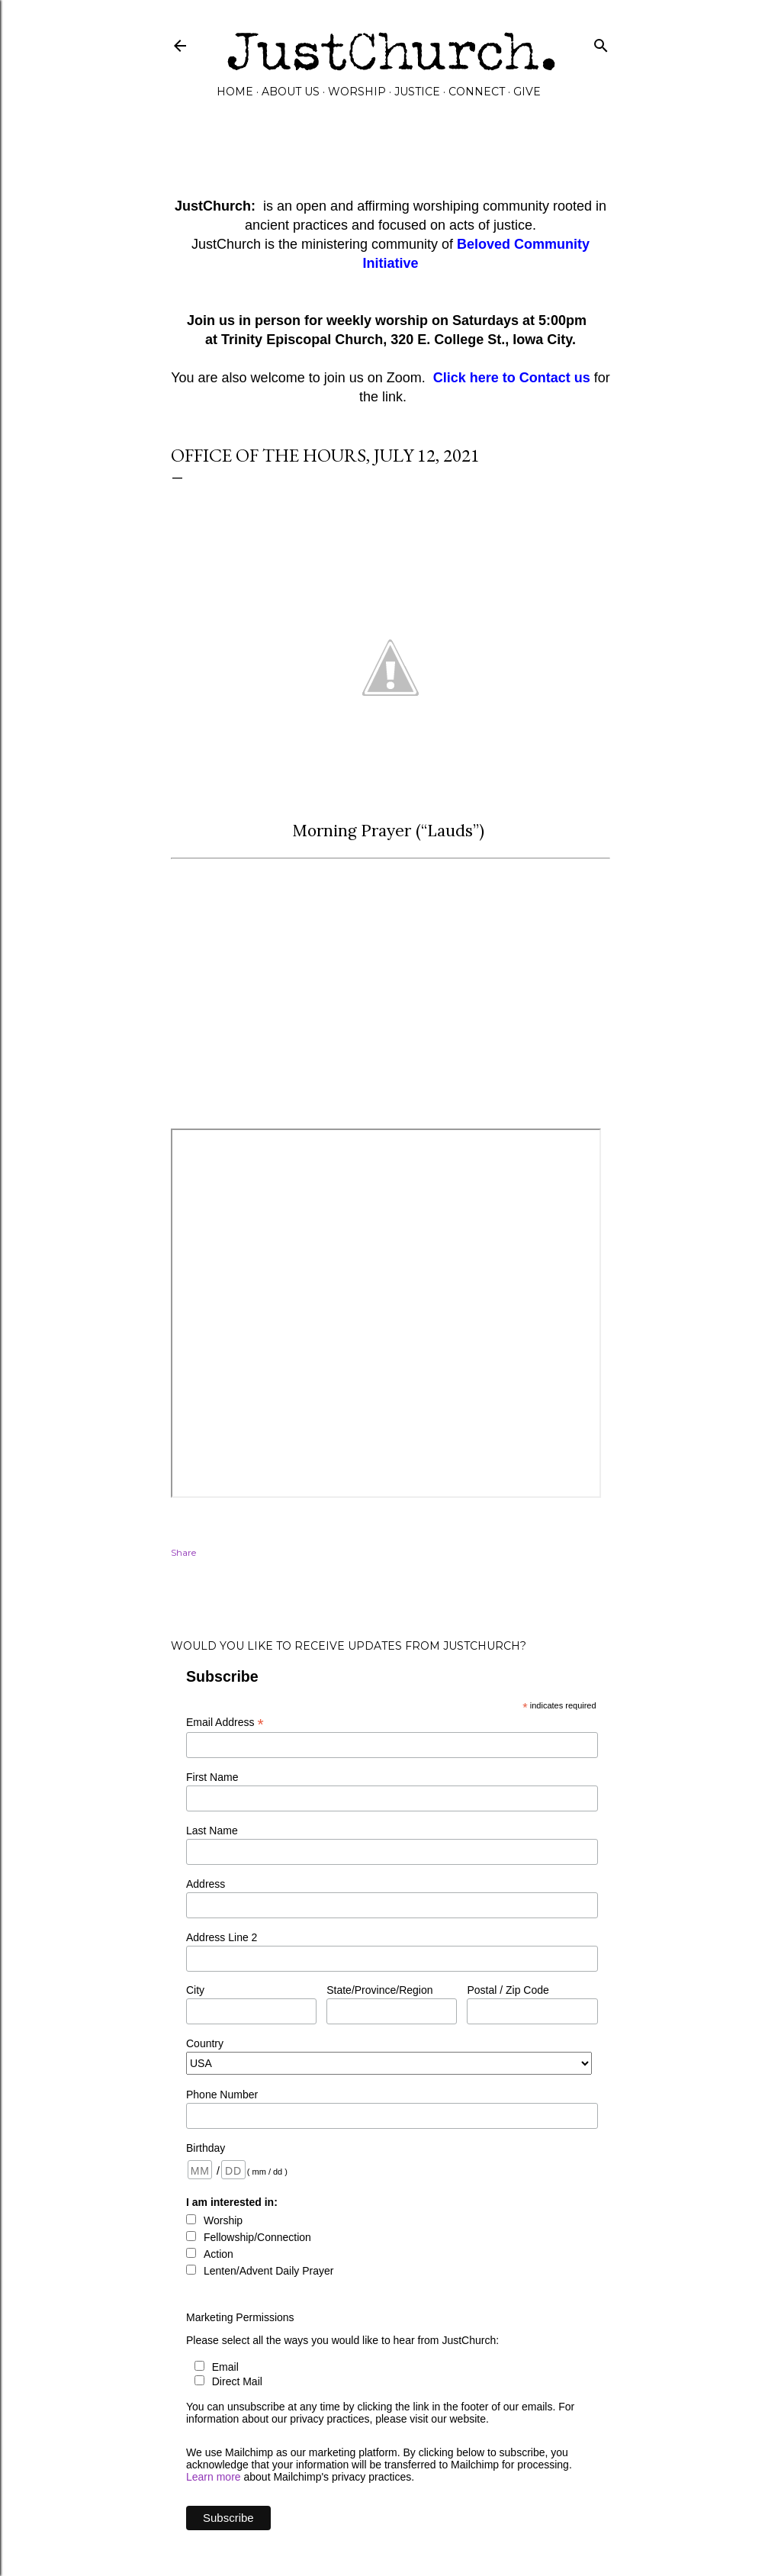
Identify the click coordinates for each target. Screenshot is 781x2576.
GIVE (527, 91)
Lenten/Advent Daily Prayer (268, 2271)
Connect (476, 91)
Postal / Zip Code (507, 1990)
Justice (417, 91)
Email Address (225, 1722)
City (195, 1990)
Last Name (212, 1830)
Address (205, 1884)
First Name (212, 1777)
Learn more (213, 2477)
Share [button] (183, 1552)
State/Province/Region (379, 1990)
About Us (291, 91)
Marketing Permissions (240, 2317)
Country (204, 2043)
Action (218, 2254)
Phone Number (222, 2094)
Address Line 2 (221, 1937)
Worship (357, 91)
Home (235, 91)
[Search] (601, 42)
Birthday (205, 2148)
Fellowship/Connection (257, 2237)
